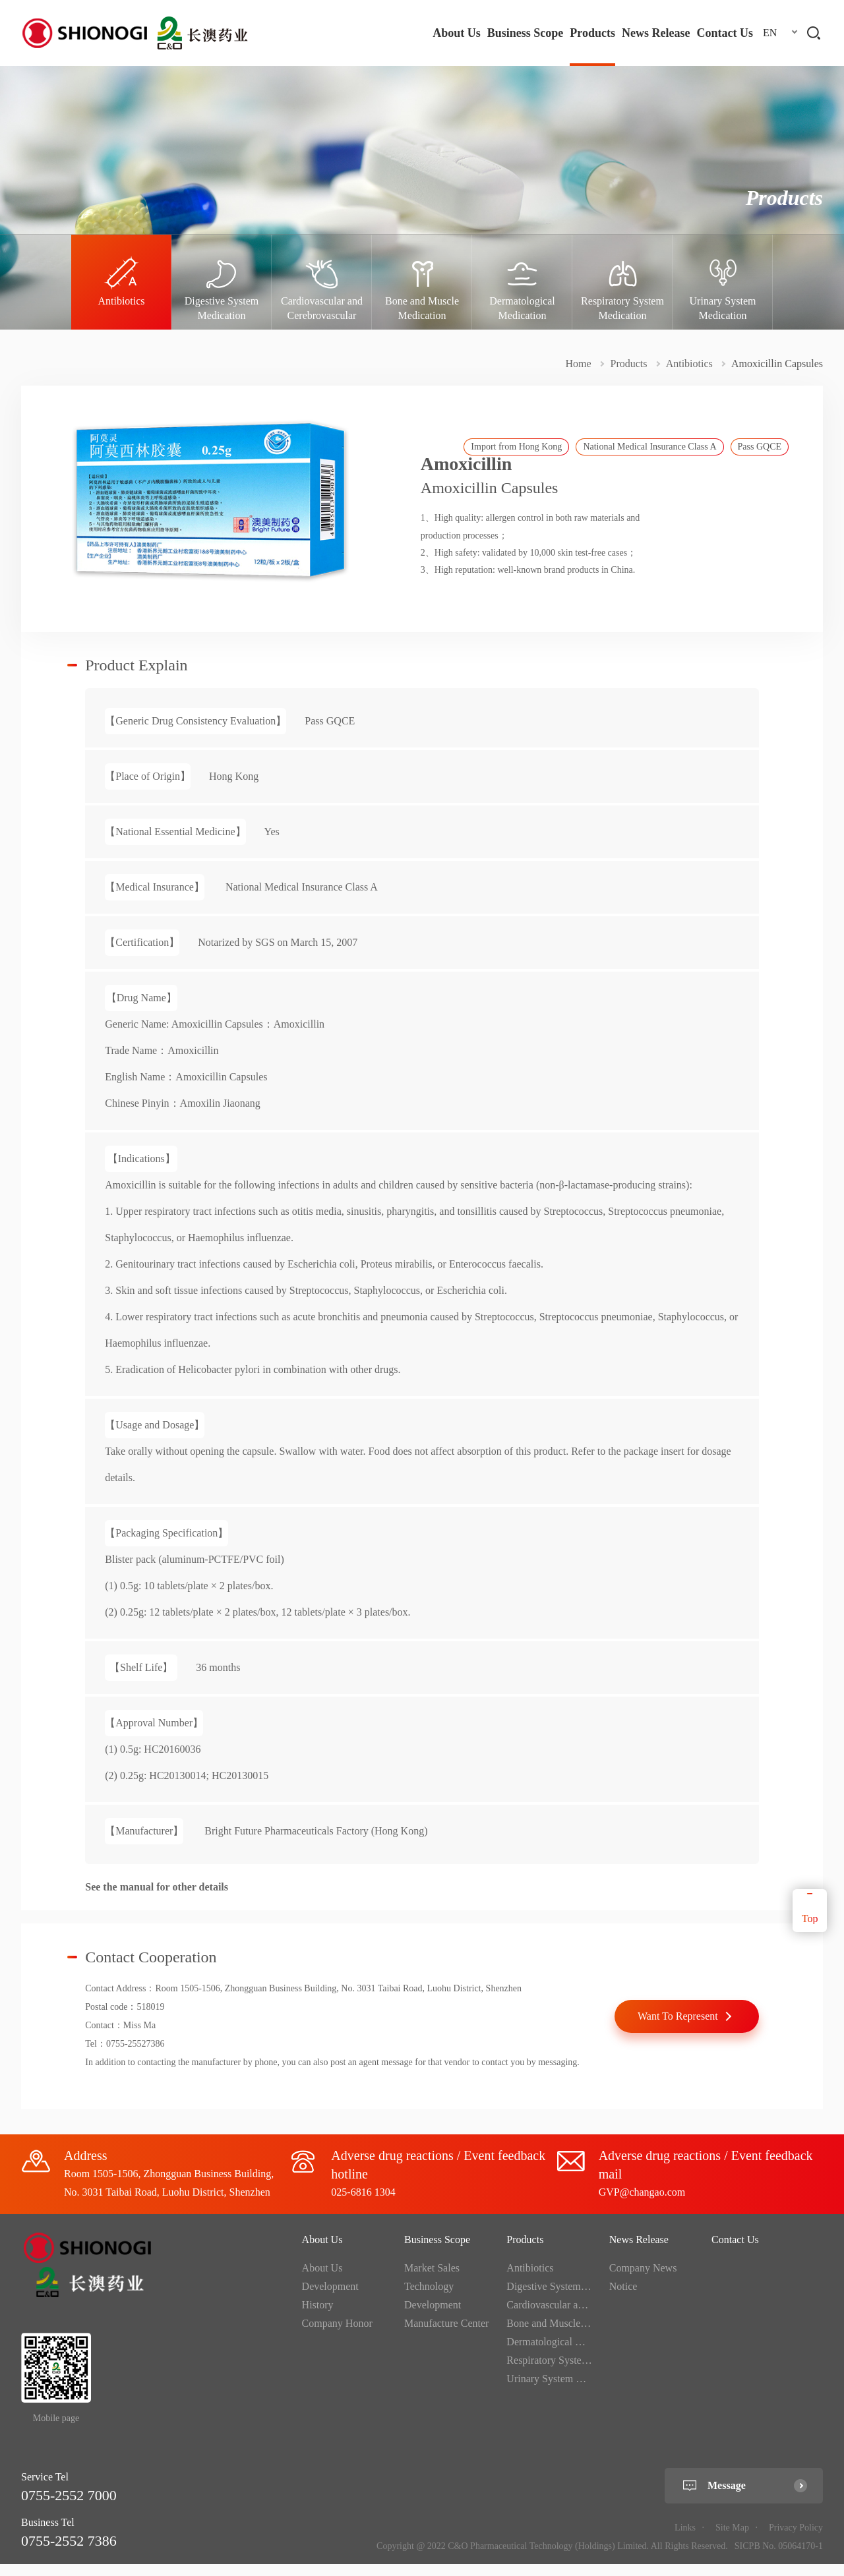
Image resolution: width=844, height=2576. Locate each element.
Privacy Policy (796, 2540)
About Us (457, 33)
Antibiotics (689, 363)
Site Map (732, 2540)
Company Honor (337, 2335)
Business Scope (525, 33)
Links (685, 2540)
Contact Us (725, 33)
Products (592, 33)
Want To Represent (678, 2028)
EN (770, 32)
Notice (623, 2298)
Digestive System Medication (568, 2298)
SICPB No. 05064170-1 (779, 2558)
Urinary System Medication (565, 2391)
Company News (643, 2280)
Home (578, 363)
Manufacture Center (446, 2335)
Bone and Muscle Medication (568, 2335)
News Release (656, 33)
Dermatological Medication (564, 2354)
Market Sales (432, 2280)
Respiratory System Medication (573, 2372)
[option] (121, 282)
